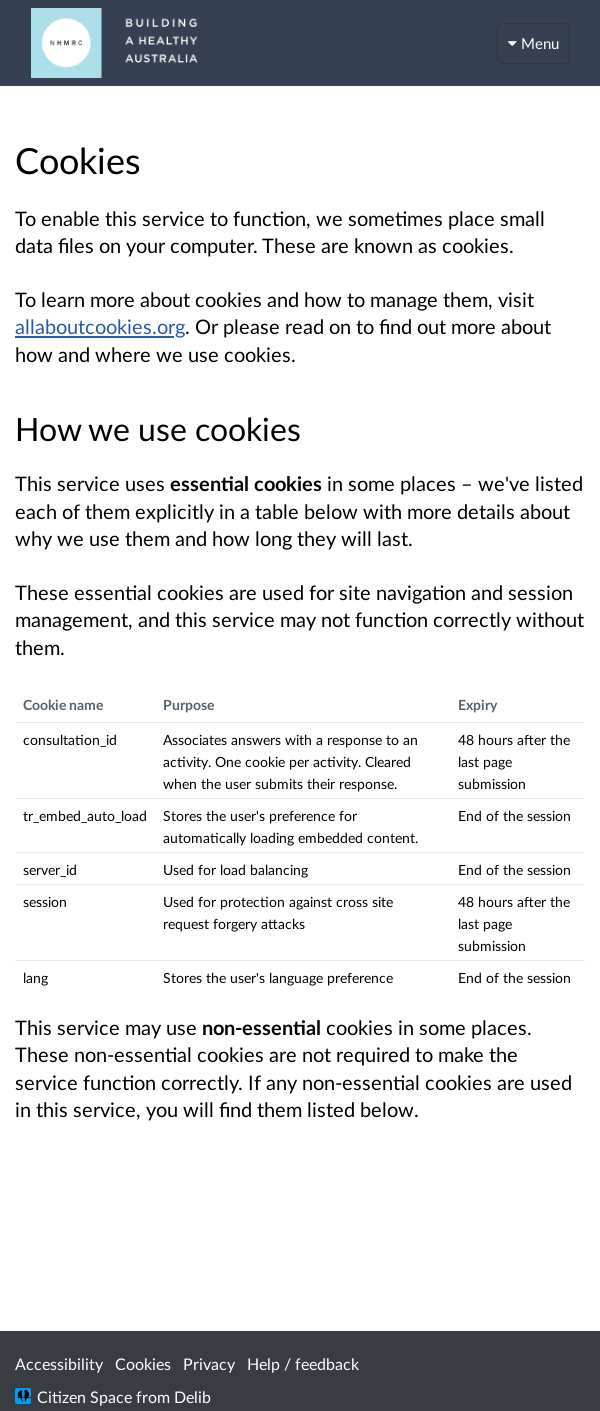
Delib (192, 1396)
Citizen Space (84, 1396)
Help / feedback (303, 1363)
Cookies (143, 1363)
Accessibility (59, 1363)
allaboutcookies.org (100, 326)
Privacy (209, 1363)
